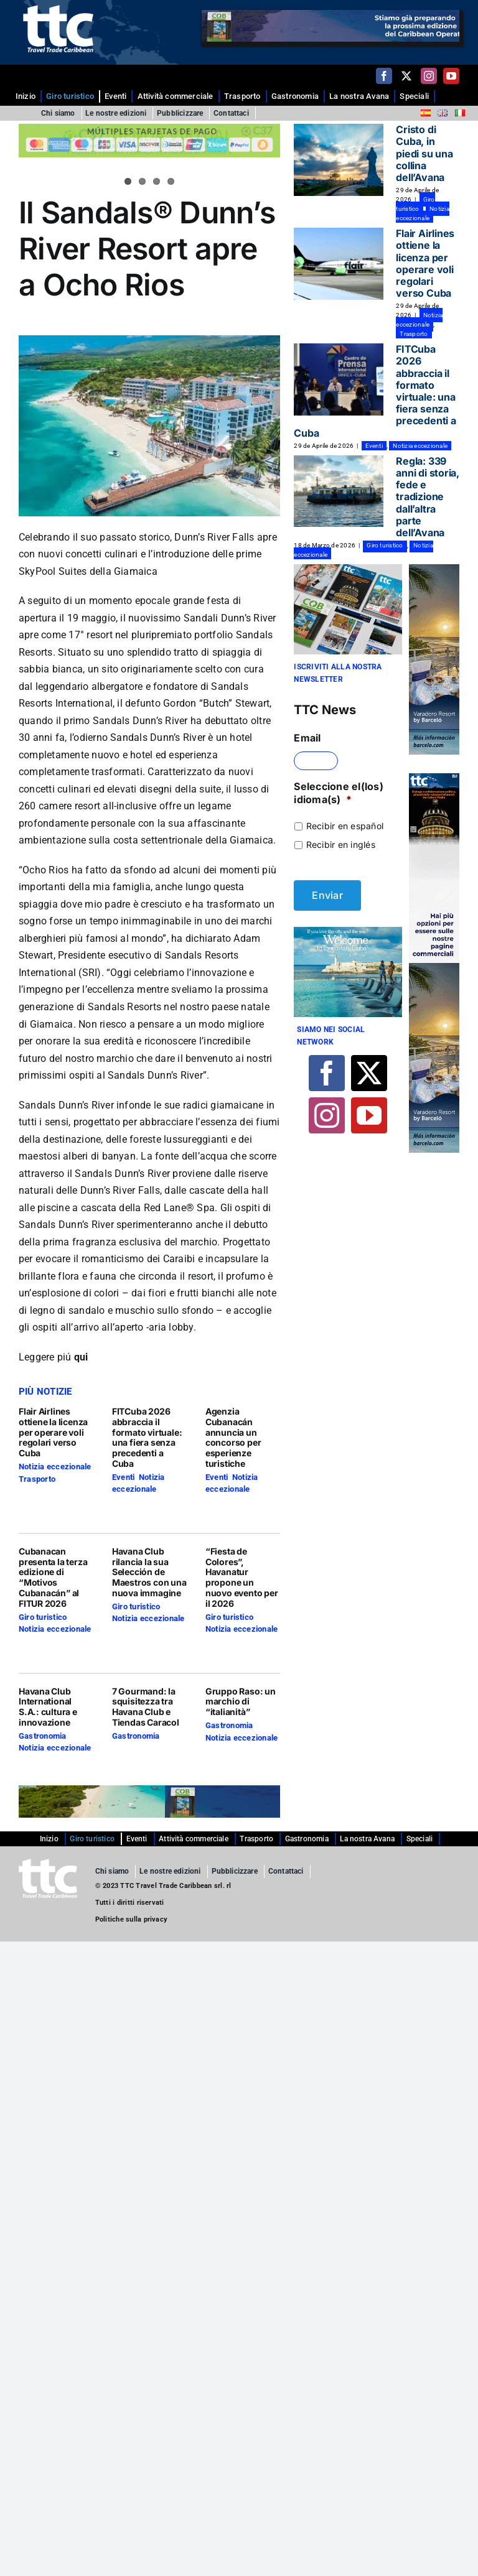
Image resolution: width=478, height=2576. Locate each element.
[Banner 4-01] (348, 929)
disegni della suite (180, 789)
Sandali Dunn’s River (230, 618)
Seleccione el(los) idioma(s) (338, 793)
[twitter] (406, 76)
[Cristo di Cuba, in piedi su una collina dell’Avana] (338, 160)
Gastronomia (43, 1736)
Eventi (123, 1477)
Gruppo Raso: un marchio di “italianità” (240, 1702)
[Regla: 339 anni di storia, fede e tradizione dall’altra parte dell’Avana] (338, 491)
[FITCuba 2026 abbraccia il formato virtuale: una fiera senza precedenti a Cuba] (338, 379)
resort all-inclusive (116, 806)
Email (307, 738)
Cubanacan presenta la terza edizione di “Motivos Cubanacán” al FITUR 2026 (53, 1577)
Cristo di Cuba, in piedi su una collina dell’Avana (424, 153)
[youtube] (451, 76)
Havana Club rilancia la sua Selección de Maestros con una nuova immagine (149, 1572)
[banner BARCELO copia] (434, 569)
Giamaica (51, 1024)
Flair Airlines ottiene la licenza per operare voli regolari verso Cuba (53, 1432)
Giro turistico (43, 1617)
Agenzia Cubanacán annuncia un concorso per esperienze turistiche (233, 1437)
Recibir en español (344, 826)
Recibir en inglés (340, 844)
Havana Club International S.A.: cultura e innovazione (48, 1706)
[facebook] (384, 76)
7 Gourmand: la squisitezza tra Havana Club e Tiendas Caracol (145, 1706)
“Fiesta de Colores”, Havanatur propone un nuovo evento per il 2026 (241, 1577)
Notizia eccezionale (55, 1466)
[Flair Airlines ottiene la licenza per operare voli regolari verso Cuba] (338, 264)
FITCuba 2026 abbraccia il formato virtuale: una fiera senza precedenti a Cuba (147, 1437)
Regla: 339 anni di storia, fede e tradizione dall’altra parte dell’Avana (427, 497)
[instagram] (429, 76)
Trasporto (37, 1479)
